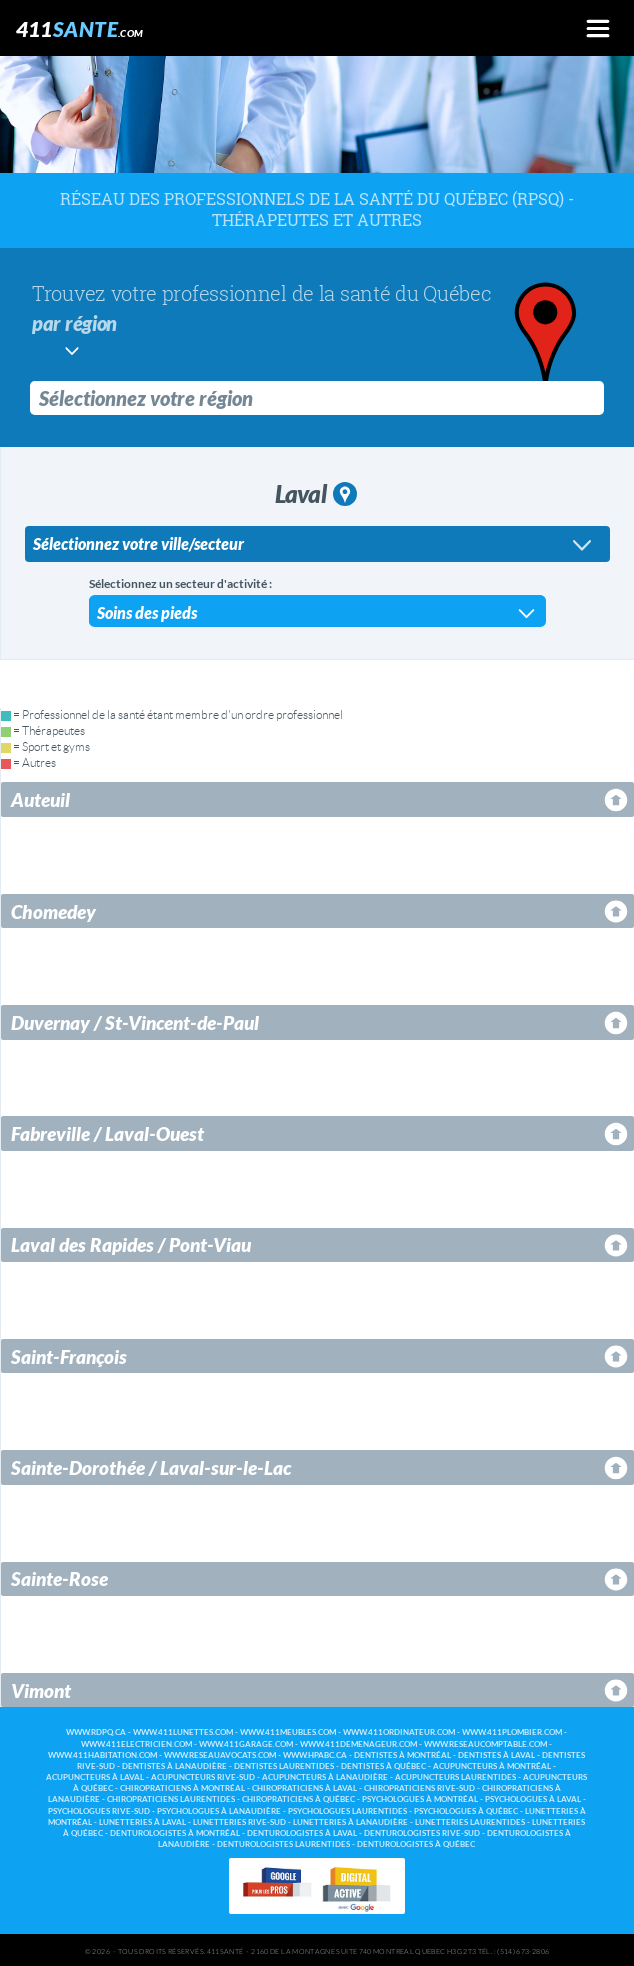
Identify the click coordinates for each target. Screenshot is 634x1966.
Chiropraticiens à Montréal (182, 1786)
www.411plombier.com (512, 1730)
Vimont (41, 1688)
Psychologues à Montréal (420, 1797)
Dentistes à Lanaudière (174, 1764)
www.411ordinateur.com (399, 1730)
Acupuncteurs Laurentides (455, 1775)
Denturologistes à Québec (416, 1842)
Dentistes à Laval (496, 1753)
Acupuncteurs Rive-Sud (203, 1775)
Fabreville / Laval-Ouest (107, 1131)
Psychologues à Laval (533, 1797)
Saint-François (69, 1354)
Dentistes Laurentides (284, 1764)
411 (80, 28)
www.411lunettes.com (183, 1730)
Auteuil (40, 797)
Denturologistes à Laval (302, 1831)
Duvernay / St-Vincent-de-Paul (135, 1020)
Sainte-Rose (59, 1576)
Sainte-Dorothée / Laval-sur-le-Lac (151, 1465)
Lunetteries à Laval (142, 1820)
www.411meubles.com (288, 1730)
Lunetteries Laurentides (470, 1820)
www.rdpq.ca (96, 1730)
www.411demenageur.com (358, 1742)
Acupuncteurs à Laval (95, 1775)
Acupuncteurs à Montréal (492, 1764)
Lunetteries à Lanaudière (350, 1820)
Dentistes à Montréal (402, 1753)
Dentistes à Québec (383, 1764)
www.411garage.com (246, 1742)
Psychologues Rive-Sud (99, 1809)
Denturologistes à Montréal (175, 1831)
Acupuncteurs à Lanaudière (325, 1775)
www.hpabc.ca (315, 1753)
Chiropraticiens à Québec (298, 1797)
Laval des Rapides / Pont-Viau (131, 1242)
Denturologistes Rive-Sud (422, 1831)
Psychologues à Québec (466, 1809)
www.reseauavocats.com (220, 1753)
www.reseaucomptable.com (485, 1742)
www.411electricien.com (136, 1742)
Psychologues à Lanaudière (219, 1809)
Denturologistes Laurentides (283, 1842)
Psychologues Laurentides (347, 1809)
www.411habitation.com (102, 1753)
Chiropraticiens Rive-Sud (419, 1786)
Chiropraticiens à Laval (304, 1786)
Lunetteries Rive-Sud (239, 1820)
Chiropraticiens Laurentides (171, 1797)
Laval (316, 491)
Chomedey (53, 909)
